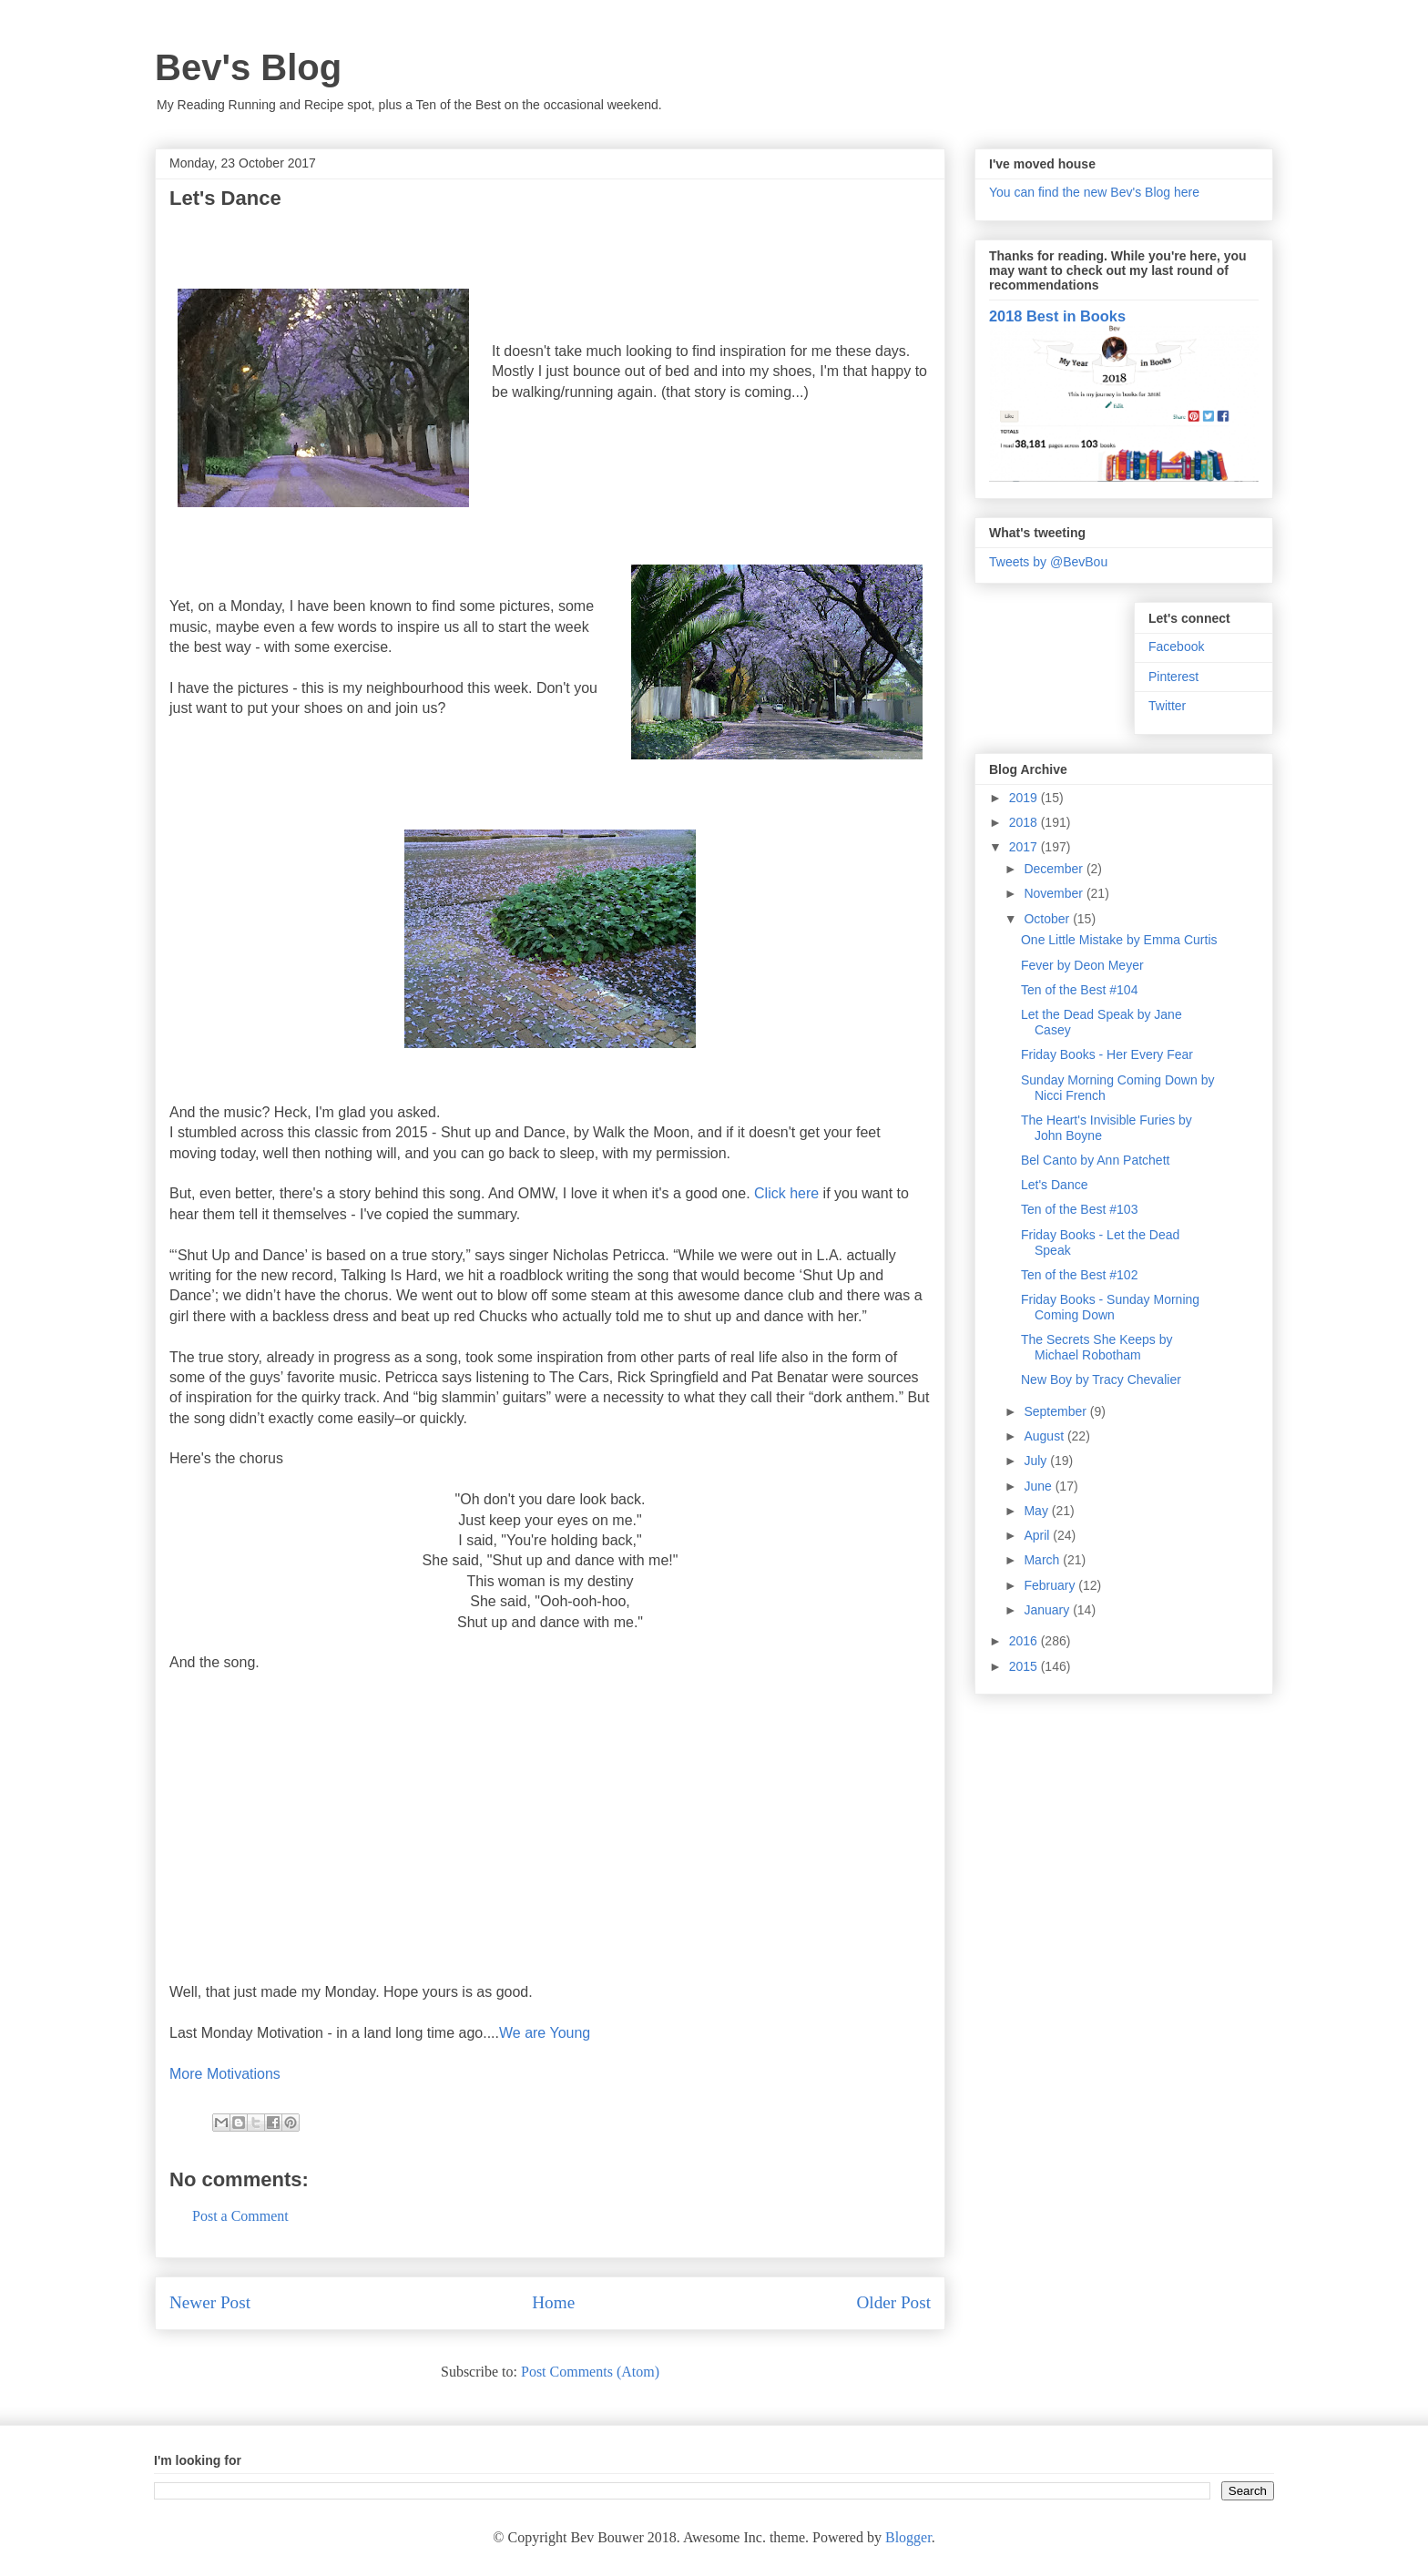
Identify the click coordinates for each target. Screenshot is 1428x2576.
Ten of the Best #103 (1079, 1209)
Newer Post (209, 2302)
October (1048, 918)
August (1045, 1436)
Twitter (1167, 705)
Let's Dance (1054, 1184)
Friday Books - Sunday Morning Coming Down (1110, 1307)
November (1055, 893)
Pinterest (1173, 676)
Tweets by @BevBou (1048, 562)
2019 (1025, 797)
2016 (1025, 1641)
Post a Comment (240, 2216)
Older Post (893, 2302)
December (1055, 868)
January (1048, 1610)
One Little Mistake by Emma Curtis (1119, 939)
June (1039, 1486)
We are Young (544, 2033)
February (1051, 1585)
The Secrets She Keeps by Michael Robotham (1097, 1347)
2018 (1025, 822)
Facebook (1176, 646)
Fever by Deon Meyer (1082, 965)
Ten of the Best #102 (1079, 1275)
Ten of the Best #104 (1079, 990)
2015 (1025, 1666)
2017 (1025, 847)
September (1056, 1411)
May (1037, 1510)
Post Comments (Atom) (590, 2371)
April (1038, 1535)
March (1043, 1560)
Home (553, 2302)
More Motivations (224, 2074)
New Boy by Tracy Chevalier (1101, 1379)
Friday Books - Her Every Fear (1107, 1054)
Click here (786, 1193)
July (1037, 1460)
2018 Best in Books (1057, 316)
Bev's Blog (248, 67)
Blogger (908, 2537)
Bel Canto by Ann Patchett (1095, 1160)
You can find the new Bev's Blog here (1094, 192)
